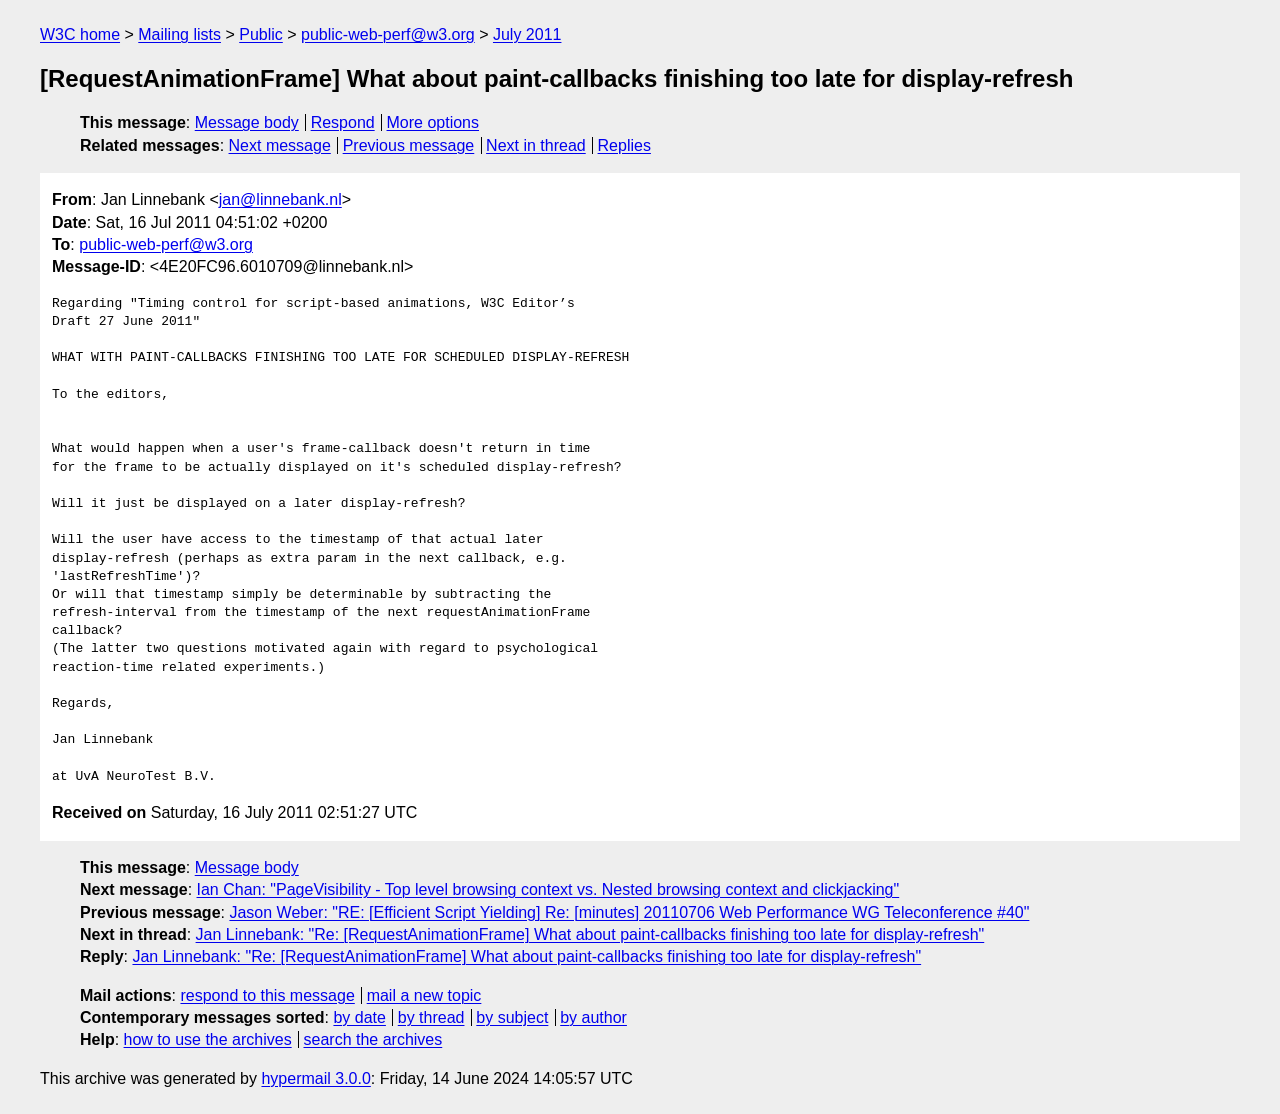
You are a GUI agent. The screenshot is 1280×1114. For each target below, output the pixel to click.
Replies (624, 145)
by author (593, 1017)
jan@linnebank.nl (280, 199)
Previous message (409, 145)
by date (359, 1017)
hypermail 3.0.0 (315, 1078)
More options (433, 122)
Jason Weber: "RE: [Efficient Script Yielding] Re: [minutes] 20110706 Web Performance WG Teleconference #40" (629, 912)
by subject (512, 1017)
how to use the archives (208, 1039)
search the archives (373, 1039)
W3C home (80, 34)
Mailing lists (179, 34)
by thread (431, 1017)
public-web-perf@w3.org (388, 34)
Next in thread (536, 145)
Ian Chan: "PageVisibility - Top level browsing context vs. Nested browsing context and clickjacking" (548, 889)
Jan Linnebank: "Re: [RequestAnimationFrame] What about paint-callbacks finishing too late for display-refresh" (590, 934)
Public (261, 34)
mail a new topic (424, 995)
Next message (280, 145)
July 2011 (527, 34)
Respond (343, 122)
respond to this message (267, 995)
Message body (247, 122)
